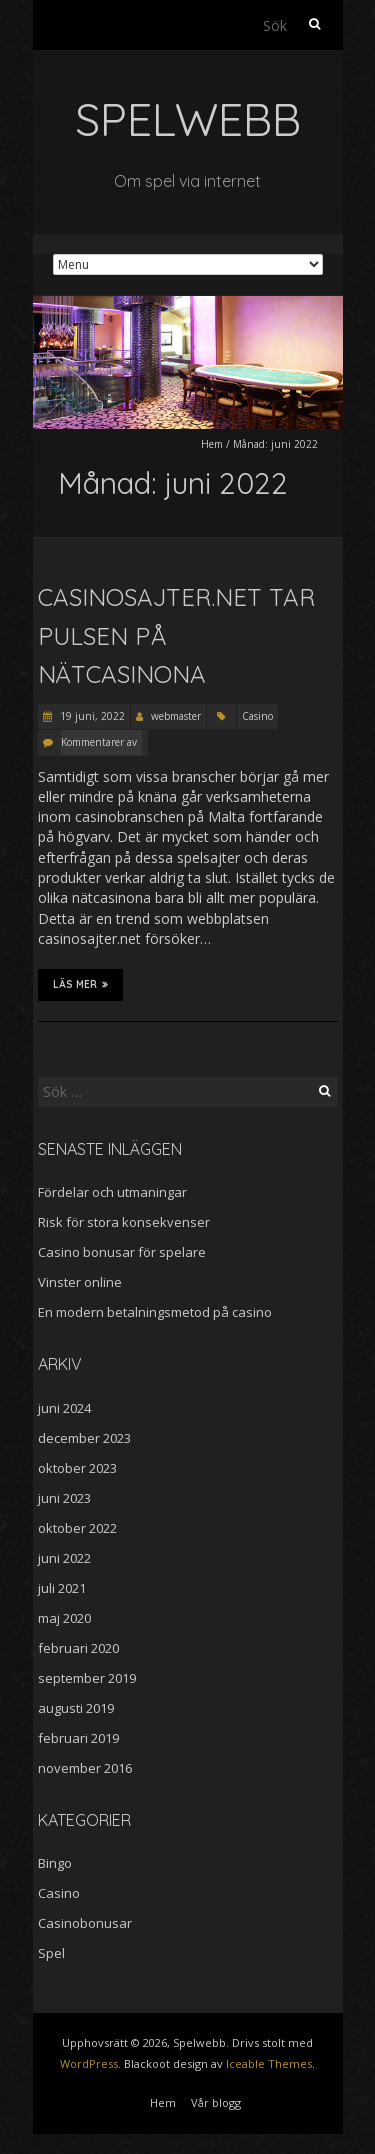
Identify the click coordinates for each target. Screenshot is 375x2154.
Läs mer (80, 984)
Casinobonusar (85, 1923)
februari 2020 (78, 1648)
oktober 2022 (77, 1528)
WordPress (89, 2063)
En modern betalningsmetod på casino (155, 1312)
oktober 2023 (77, 1468)
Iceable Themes (269, 2063)
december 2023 (84, 1438)
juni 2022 (64, 1558)
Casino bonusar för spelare (122, 1252)
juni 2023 (64, 1498)
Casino (257, 716)
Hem (212, 444)
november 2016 (85, 1768)
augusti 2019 (76, 1708)
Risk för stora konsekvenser (124, 1222)
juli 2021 (62, 1588)
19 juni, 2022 (91, 716)
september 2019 (87, 1678)
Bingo (55, 1863)
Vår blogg (216, 2102)
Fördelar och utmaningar (112, 1192)
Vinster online (80, 1282)
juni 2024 (64, 1408)
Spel (51, 1953)
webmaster (176, 716)
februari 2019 (78, 1738)
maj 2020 (64, 1618)
